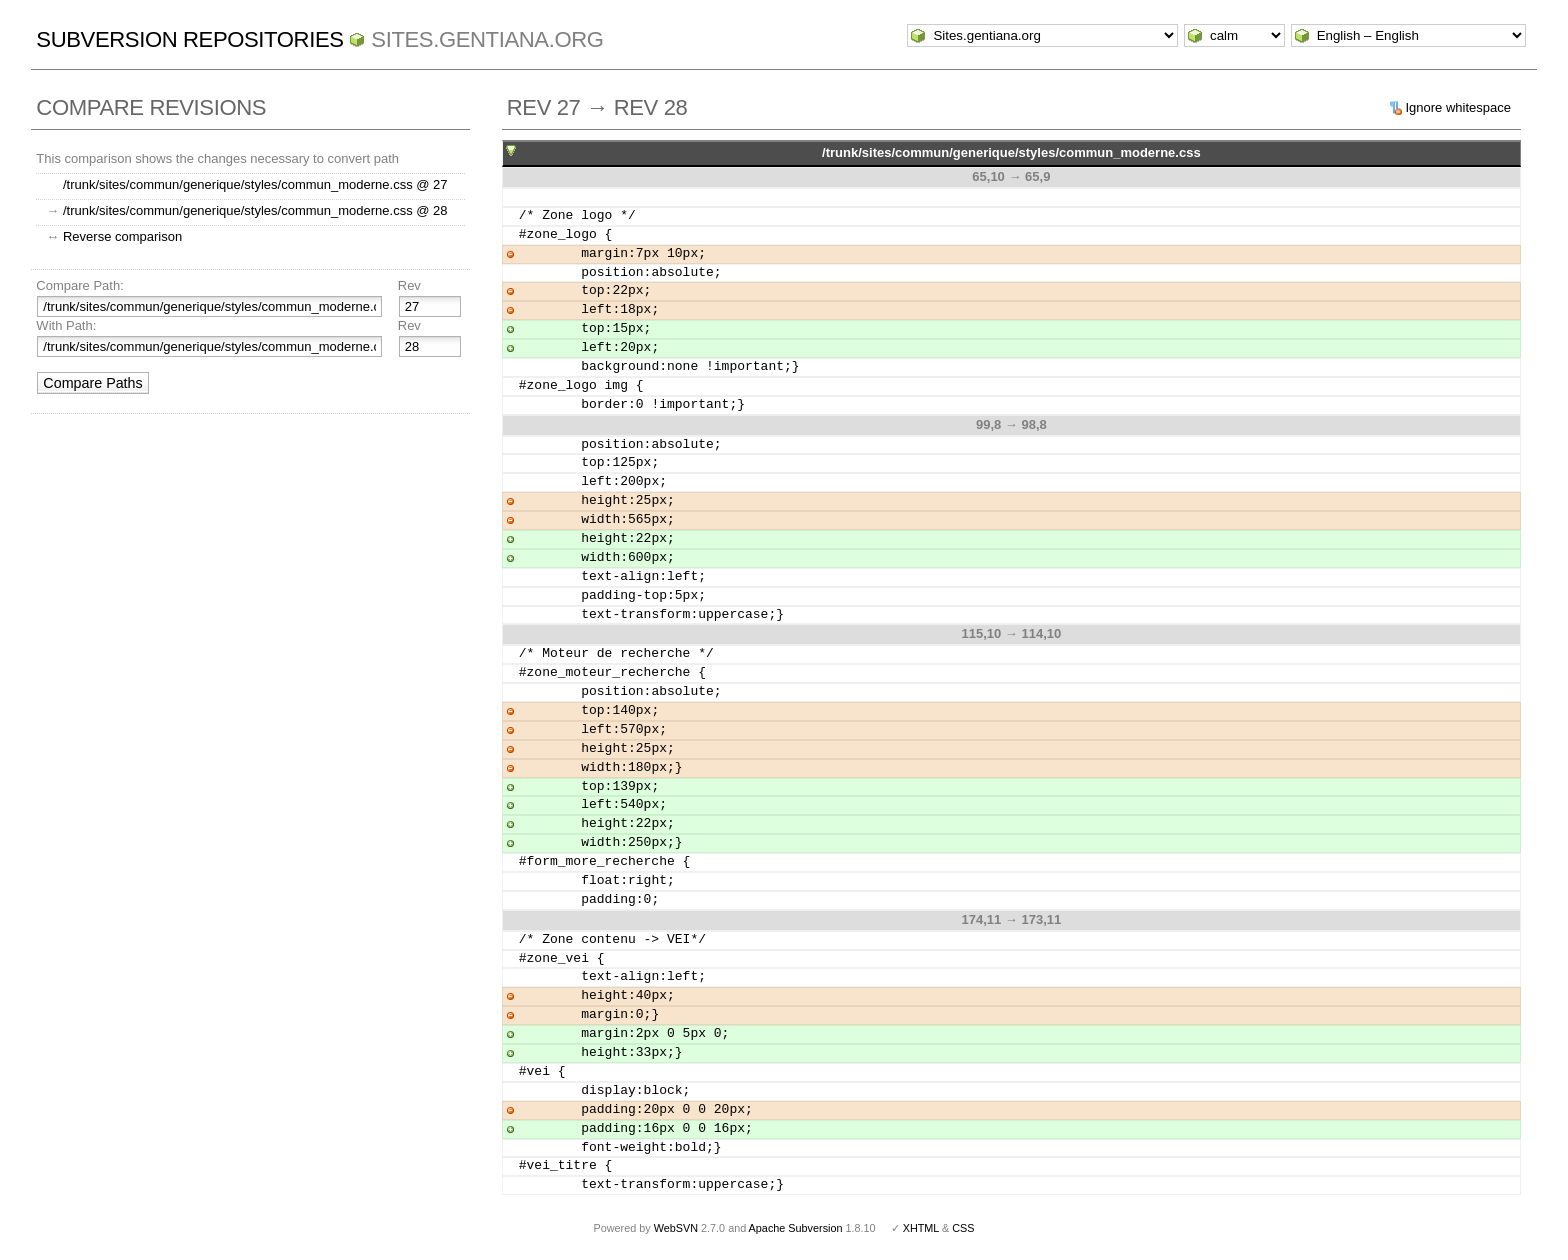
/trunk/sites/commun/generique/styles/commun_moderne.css (1011, 152)
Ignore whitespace (1458, 107)
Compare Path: (79, 285)
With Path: (66, 325)
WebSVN (676, 1228)
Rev (409, 285)
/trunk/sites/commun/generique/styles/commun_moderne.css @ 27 (255, 184)
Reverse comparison (122, 236)
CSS (963, 1228)
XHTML (921, 1228)
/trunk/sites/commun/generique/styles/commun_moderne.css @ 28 (255, 210)
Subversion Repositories (189, 39)
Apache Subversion (796, 1228)
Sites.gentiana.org (487, 39)
